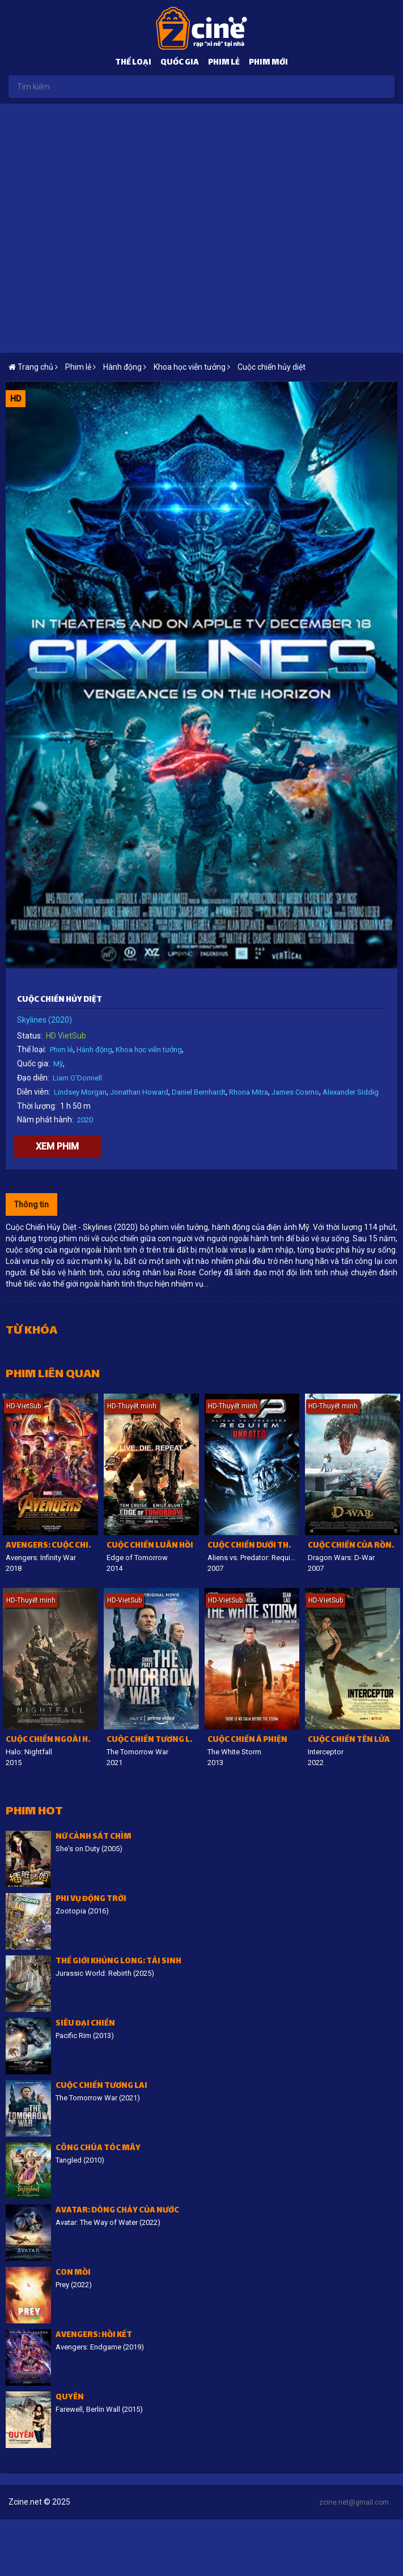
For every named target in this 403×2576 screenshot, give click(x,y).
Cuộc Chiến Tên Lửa (349, 1740)
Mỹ (58, 1064)
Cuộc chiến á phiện (247, 1740)
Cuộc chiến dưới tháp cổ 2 (253, 1546)
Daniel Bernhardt (199, 1092)
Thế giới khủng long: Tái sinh (118, 1961)
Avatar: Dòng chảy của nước (117, 2211)
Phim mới (268, 63)
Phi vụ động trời (91, 1899)
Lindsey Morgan (80, 1092)
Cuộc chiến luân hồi (150, 1546)
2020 (85, 1120)
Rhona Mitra (248, 1092)
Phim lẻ (224, 63)
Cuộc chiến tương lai (152, 1740)
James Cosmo (295, 1092)
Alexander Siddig (351, 1092)
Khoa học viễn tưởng (149, 1049)
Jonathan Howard (139, 1092)
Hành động (94, 1049)
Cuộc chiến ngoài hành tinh (52, 1740)
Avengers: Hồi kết (94, 2335)
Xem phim (57, 1146)
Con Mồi (73, 2273)
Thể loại (133, 63)
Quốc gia (179, 63)
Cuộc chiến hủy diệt (271, 366)
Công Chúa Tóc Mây (98, 2148)
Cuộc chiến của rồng (352, 1546)
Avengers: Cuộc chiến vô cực (52, 1546)
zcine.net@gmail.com (354, 2502)
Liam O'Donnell (77, 1078)
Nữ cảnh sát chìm (93, 1837)
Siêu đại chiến (85, 2024)
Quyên (70, 2397)
